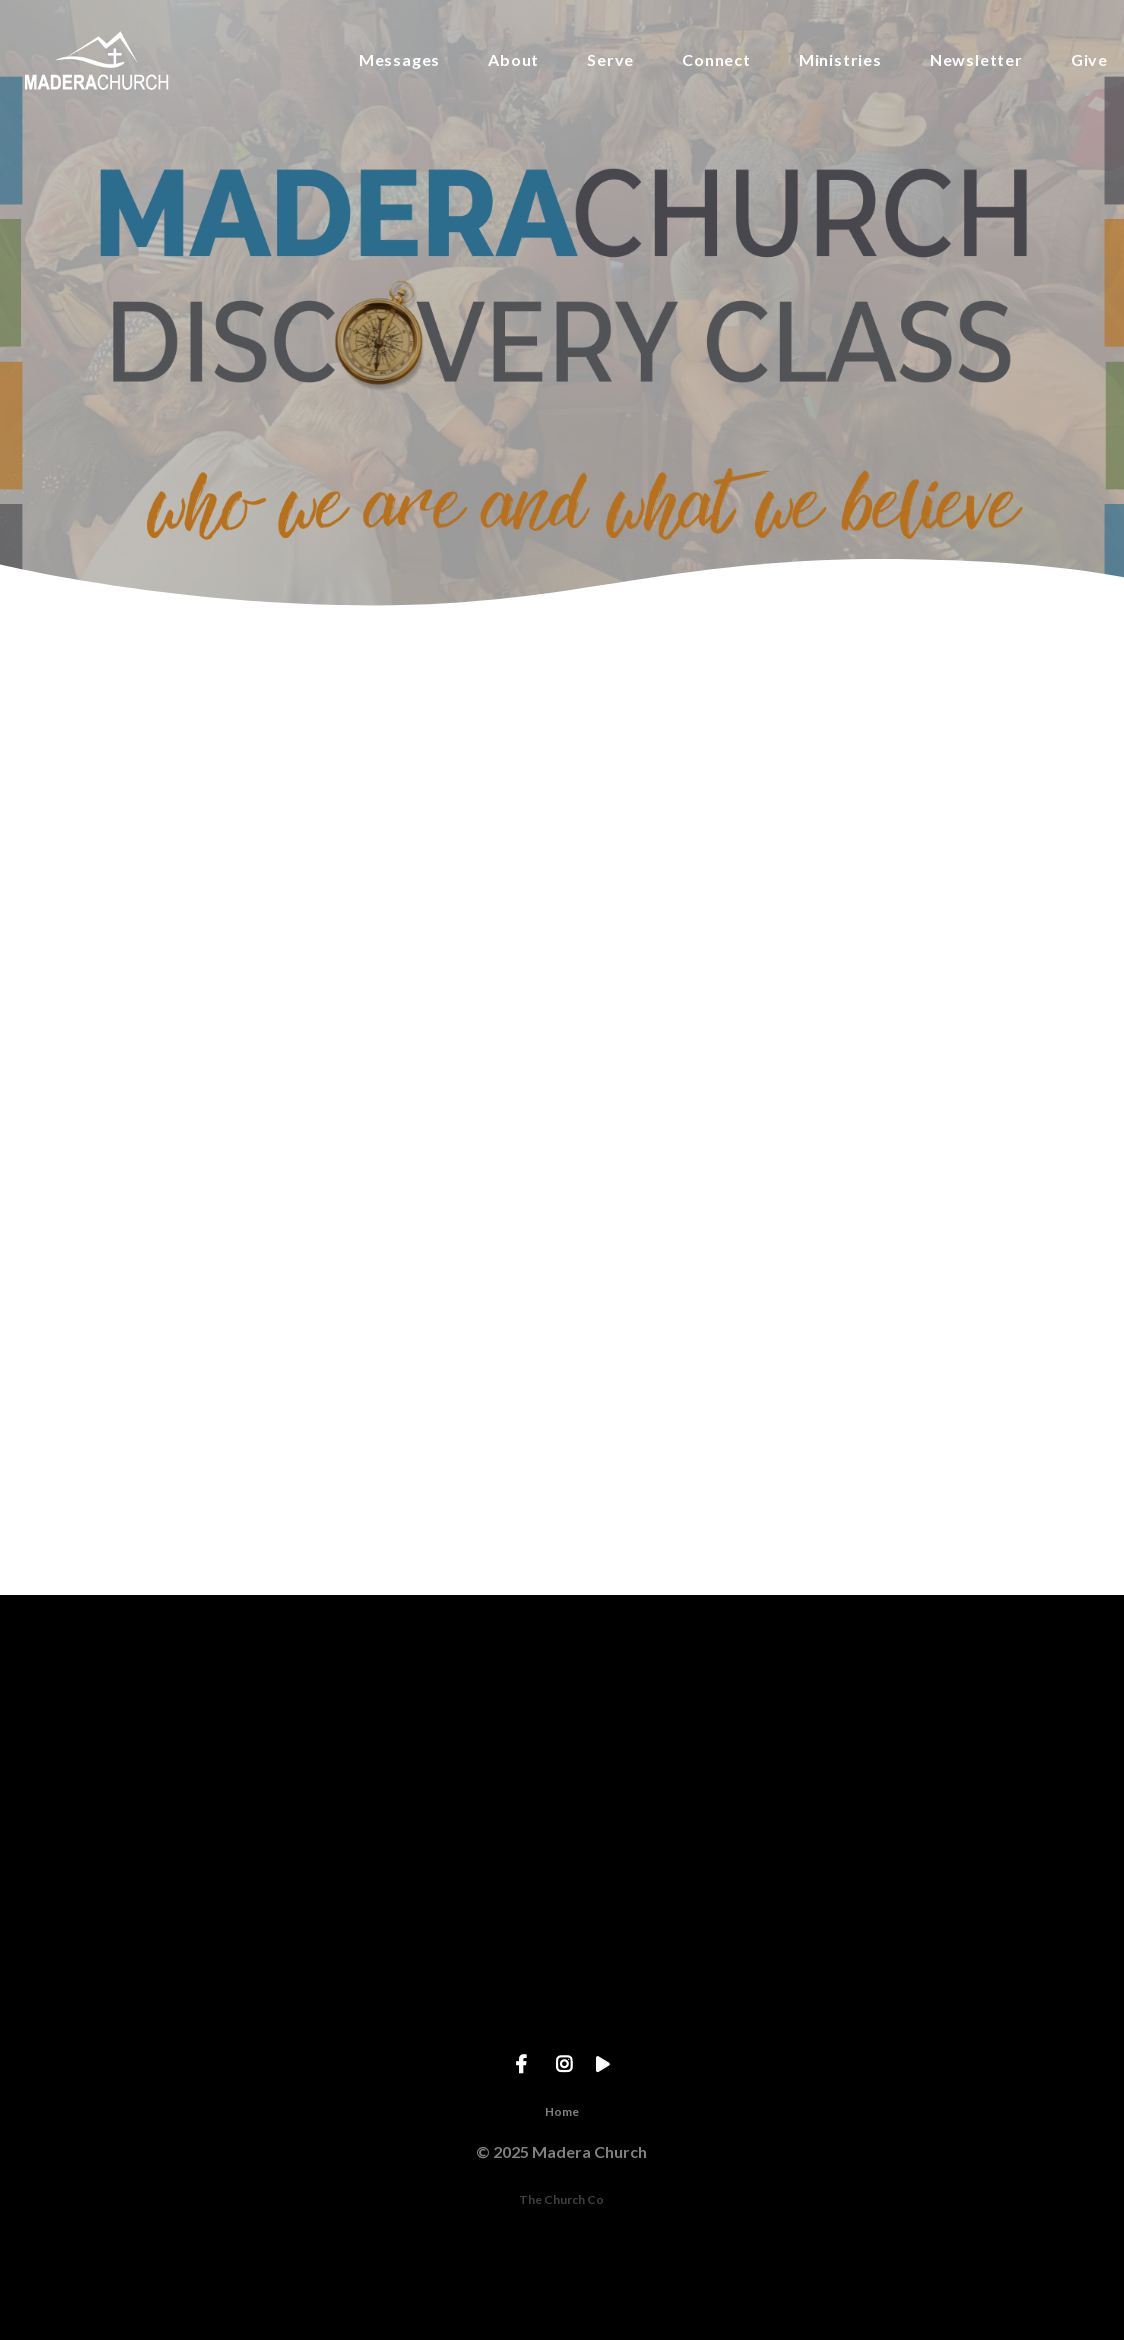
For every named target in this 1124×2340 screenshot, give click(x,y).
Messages (399, 60)
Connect (716, 60)
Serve (610, 60)
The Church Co (561, 2199)
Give (1089, 60)
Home (562, 2111)
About (513, 60)
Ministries (840, 60)
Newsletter (976, 60)
